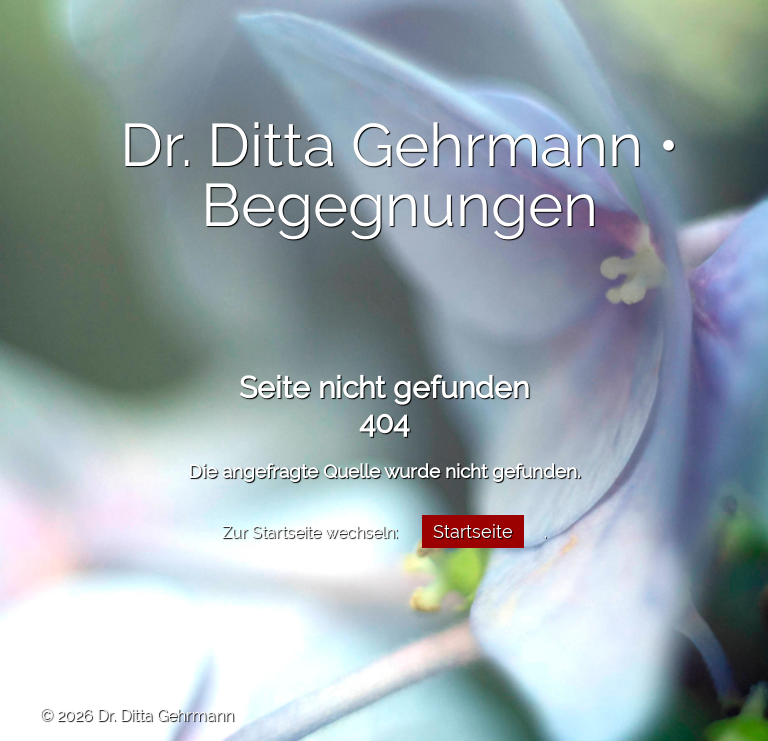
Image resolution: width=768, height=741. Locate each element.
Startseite (473, 531)
